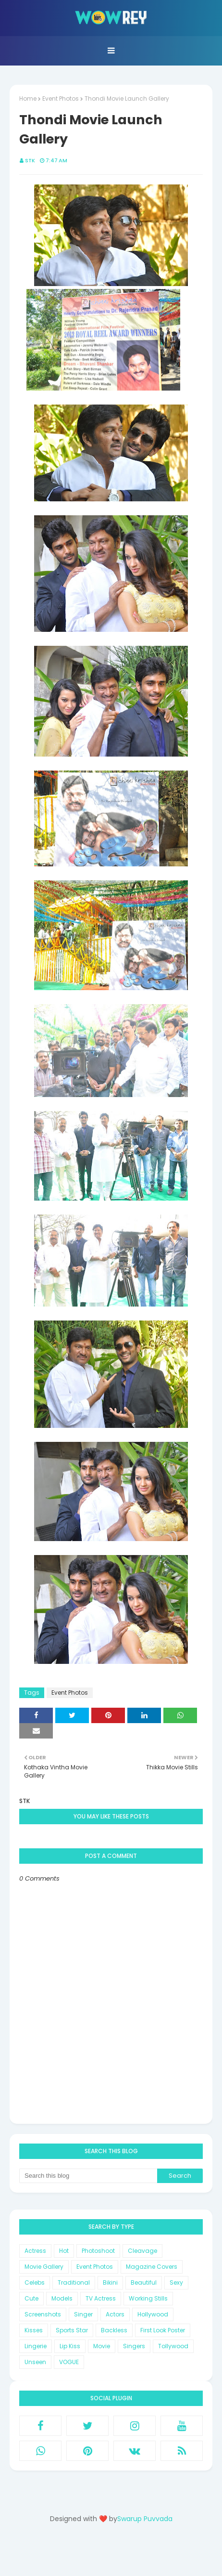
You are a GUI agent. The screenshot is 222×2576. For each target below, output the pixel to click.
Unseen (35, 2362)
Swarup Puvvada (145, 2519)
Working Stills (148, 2298)
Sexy (176, 2282)
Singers (134, 2346)
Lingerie (36, 2346)
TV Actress (101, 2298)
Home (28, 98)
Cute (31, 2298)
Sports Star (72, 2330)
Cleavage (142, 2251)
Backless (114, 2330)
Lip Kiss (70, 2346)
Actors (115, 2314)
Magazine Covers (151, 2266)
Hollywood (152, 2314)
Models (62, 2298)
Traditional (74, 2282)
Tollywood (173, 2346)
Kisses (34, 2330)
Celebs (35, 2282)
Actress (35, 2251)
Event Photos (60, 98)
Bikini (110, 2282)
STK (30, 160)
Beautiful (144, 2282)
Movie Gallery (44, 2266)
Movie (101, 2346)
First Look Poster (162, 2330)
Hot (64, 2251)
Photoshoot (98, 2251)
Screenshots (43, 2314)
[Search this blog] (88, 2176)
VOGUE (69, 2362)
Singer (83, 2314)
